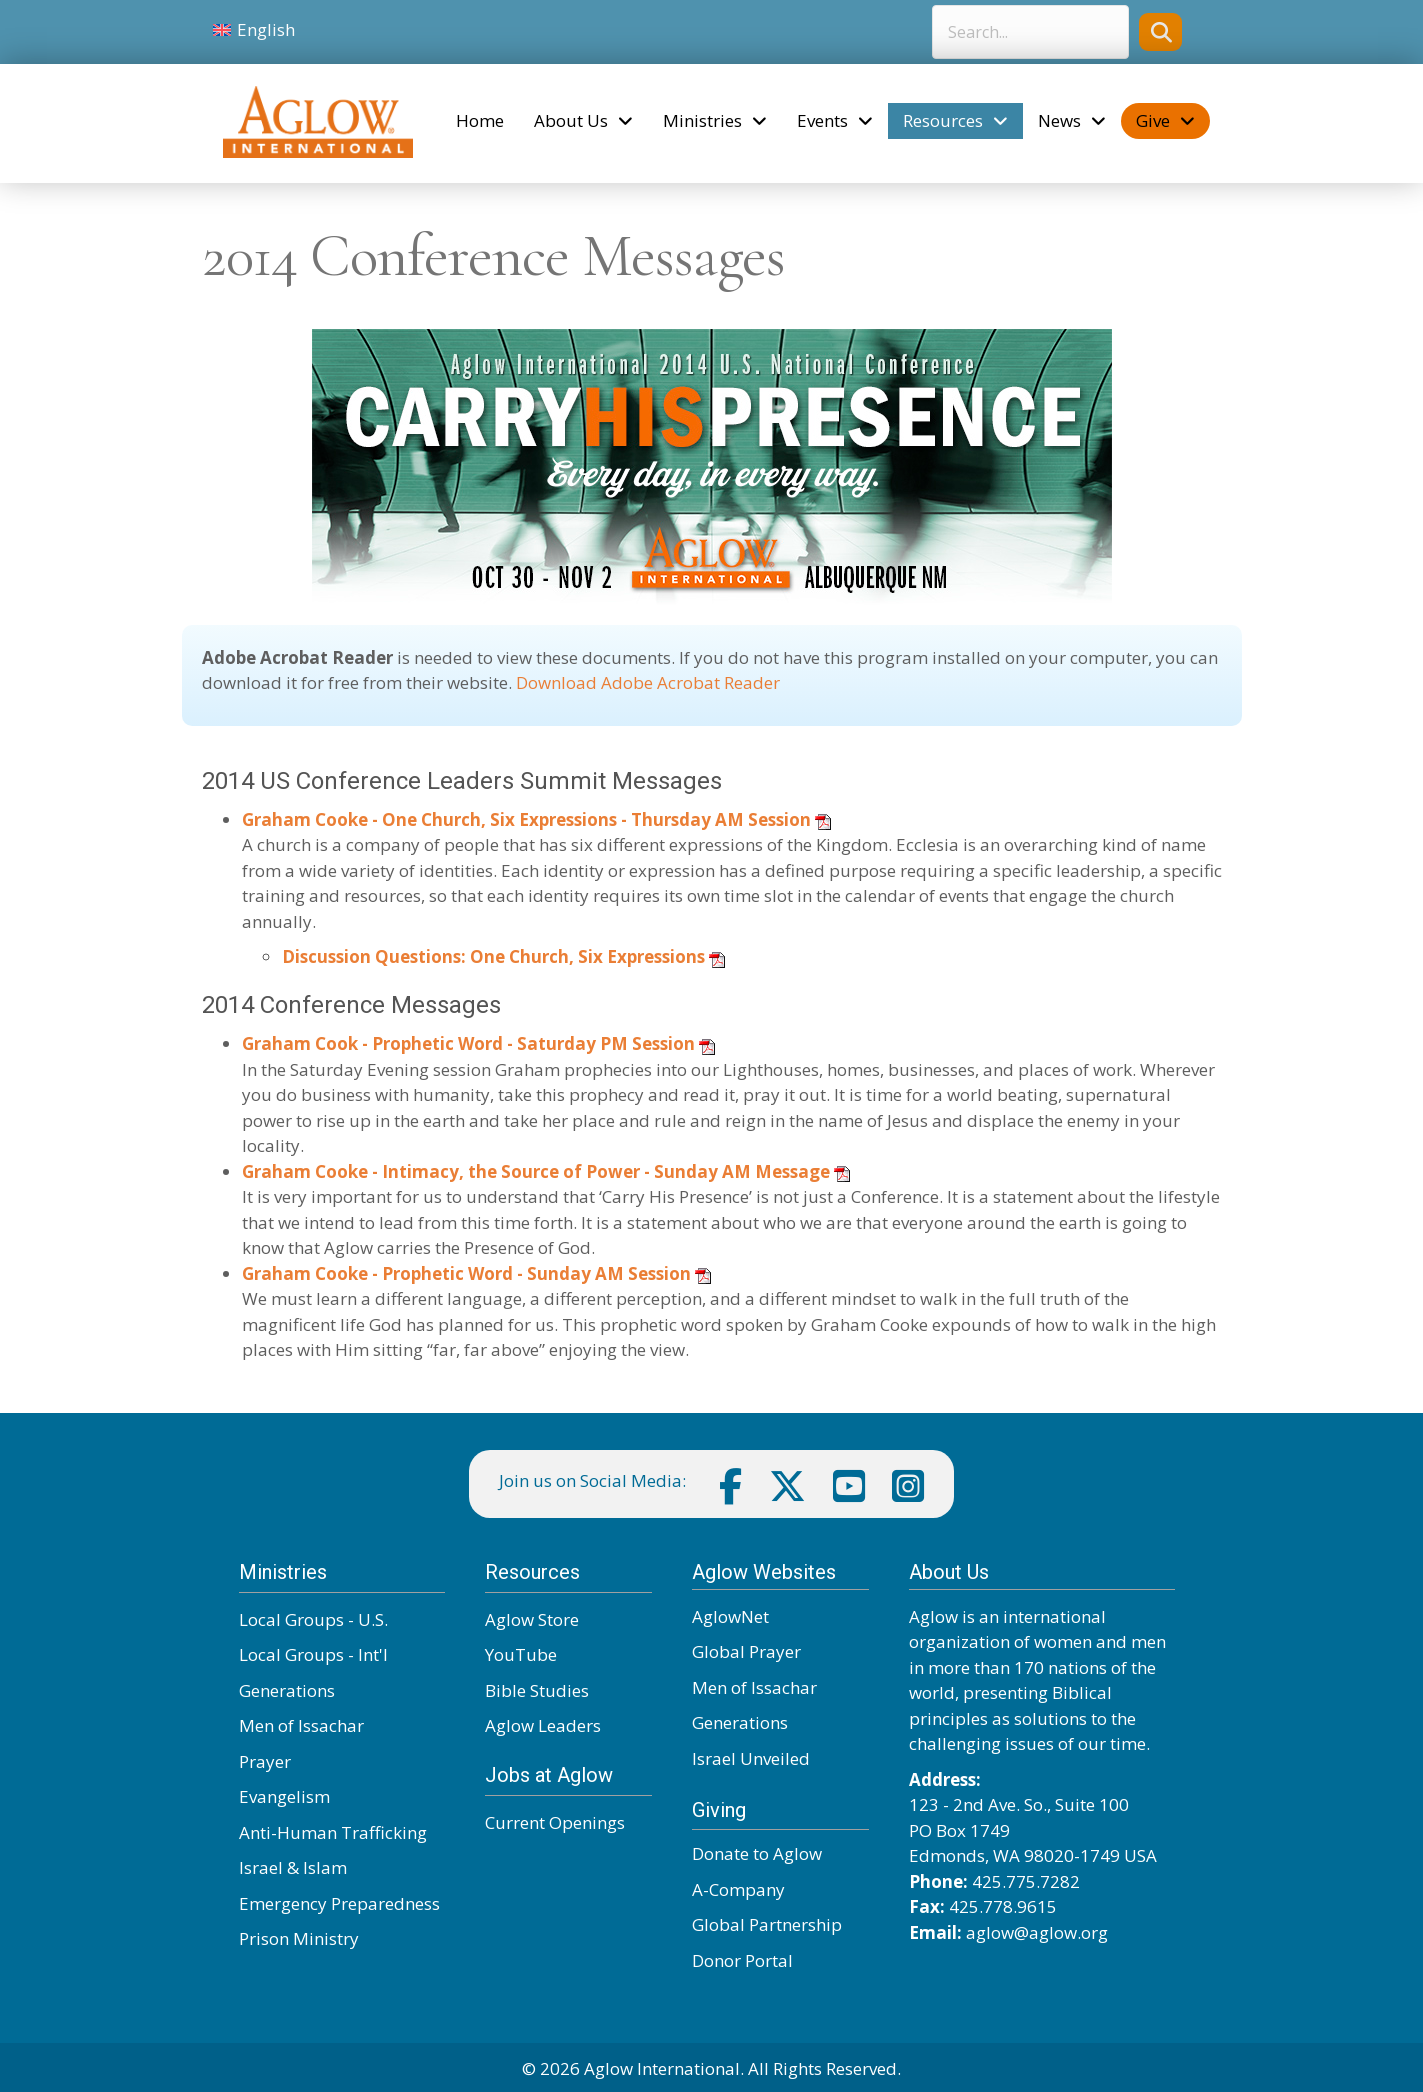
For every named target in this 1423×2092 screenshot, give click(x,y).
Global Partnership (767, 1924)
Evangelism (284, 1796)
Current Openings (555, 1822)
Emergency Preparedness (339, 1903)
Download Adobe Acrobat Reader (648, 682)
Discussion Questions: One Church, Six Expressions (493, 956)
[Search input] (1030, 32)
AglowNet (730, 1616)
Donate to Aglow (757, 1853)
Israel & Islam (293, 1867)
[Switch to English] (254, 30)
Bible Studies (537, 1690)
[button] (1160, 31)
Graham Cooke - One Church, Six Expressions (429, 819)
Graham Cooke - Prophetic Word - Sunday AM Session (466, 1273)
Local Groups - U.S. (313, 1619)
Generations (287, 1690)
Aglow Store (532, 1619)
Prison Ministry (299, 1938)
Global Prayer (746, 1651)
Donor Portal (742, 1960)
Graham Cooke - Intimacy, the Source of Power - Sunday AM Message (538, 1171)
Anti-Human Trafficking (333, 1832)
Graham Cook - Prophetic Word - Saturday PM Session (468, 1043)
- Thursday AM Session (714, 819)
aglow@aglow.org (1037, 1932)
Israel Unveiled (751, 1758)
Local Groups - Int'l (313, 1654)
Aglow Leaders (543, 1725)
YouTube (521, 1654)
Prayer (265, 1761)
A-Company (738, 1889)
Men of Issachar (301, 1725)
